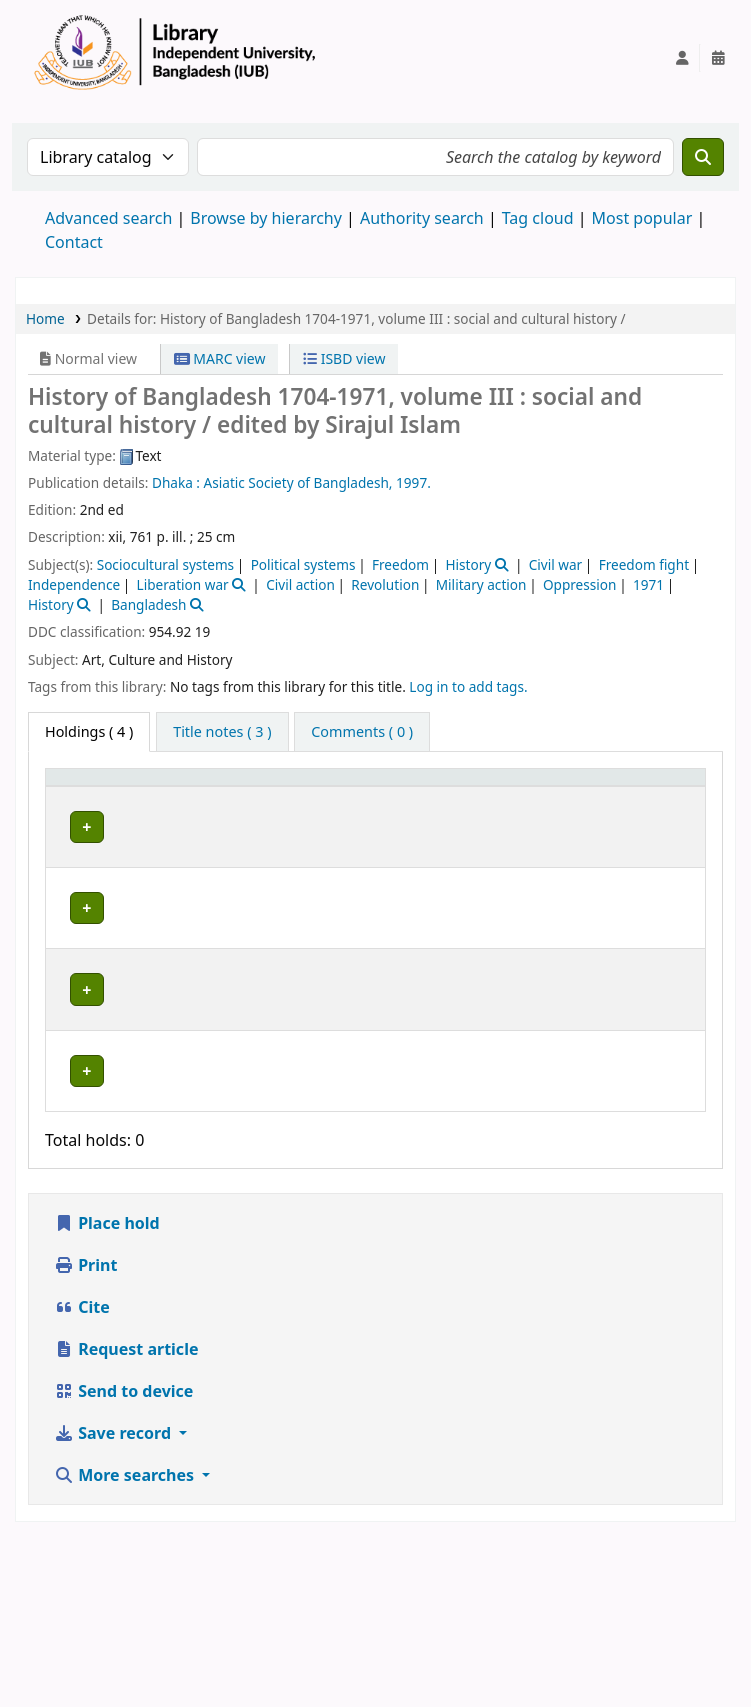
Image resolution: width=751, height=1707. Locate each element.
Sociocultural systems (165, 564)
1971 (648, 584)
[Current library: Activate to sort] (206, 796)
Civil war (555, 564)
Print (85, 1435)
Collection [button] (329, 805)
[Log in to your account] (682, 58)
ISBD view (344, 358)
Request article (126, 1519)
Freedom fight (644, 564)
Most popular (642, 218)
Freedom (400, 564)
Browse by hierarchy (266, 218)
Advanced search (108, 218)
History (468, 564)
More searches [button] (126, 1645)
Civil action (300, 584)
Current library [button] (188, 805)
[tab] (222, 732)
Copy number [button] (550, 796)
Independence (74, 584)
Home (45, 318)
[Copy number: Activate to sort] (565, 796)
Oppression (580, 584)
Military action (481, 584)
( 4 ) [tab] (89, 731)
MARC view (220, 358)
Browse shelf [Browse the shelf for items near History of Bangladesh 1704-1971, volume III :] (451, 862)
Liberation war (183, 584)
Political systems (303, 564)
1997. (413, 482)
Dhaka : (176, 482)
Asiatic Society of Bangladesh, (298, 482)
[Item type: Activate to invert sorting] (86, 796)
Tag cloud (538, 218)
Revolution (385, 584)
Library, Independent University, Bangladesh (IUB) (193, 872)
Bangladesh (148, 604)
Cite (82, 1477)
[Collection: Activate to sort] (340, 796)
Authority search (422, 218)
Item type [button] (71, 796)
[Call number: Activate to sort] (454, 796)
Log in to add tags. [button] (468, 686)
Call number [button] (432, 796)
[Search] (703, 157)
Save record (114, 1603)
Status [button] (649, 805)
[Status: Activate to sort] (662, 796)
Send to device (123, 1561)
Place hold (107, 1393)
